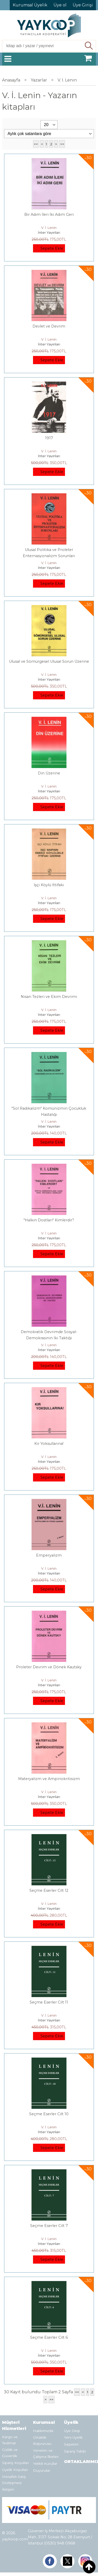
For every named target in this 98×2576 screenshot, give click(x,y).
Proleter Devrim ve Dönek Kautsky (49, 1667)
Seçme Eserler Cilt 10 (49, 2114)
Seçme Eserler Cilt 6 (49, 2337)
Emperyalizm (49, 1555)
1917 (49, 438)
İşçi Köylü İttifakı (49, 885)
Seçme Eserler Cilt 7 (49, 2225)
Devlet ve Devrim (48, 326)
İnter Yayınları (49, 232)
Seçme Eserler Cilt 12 (48, 1890)
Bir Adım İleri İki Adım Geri (49, 214)
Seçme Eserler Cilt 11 (49, 2002)
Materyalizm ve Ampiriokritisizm (49, 1778)
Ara (89, 46)
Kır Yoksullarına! (48, 1443)
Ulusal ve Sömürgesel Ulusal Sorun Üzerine (49, 661)
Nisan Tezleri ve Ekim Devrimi (49, 996)
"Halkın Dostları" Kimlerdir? (49, 1220)
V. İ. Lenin (49, 228)
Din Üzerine (49, 773)
